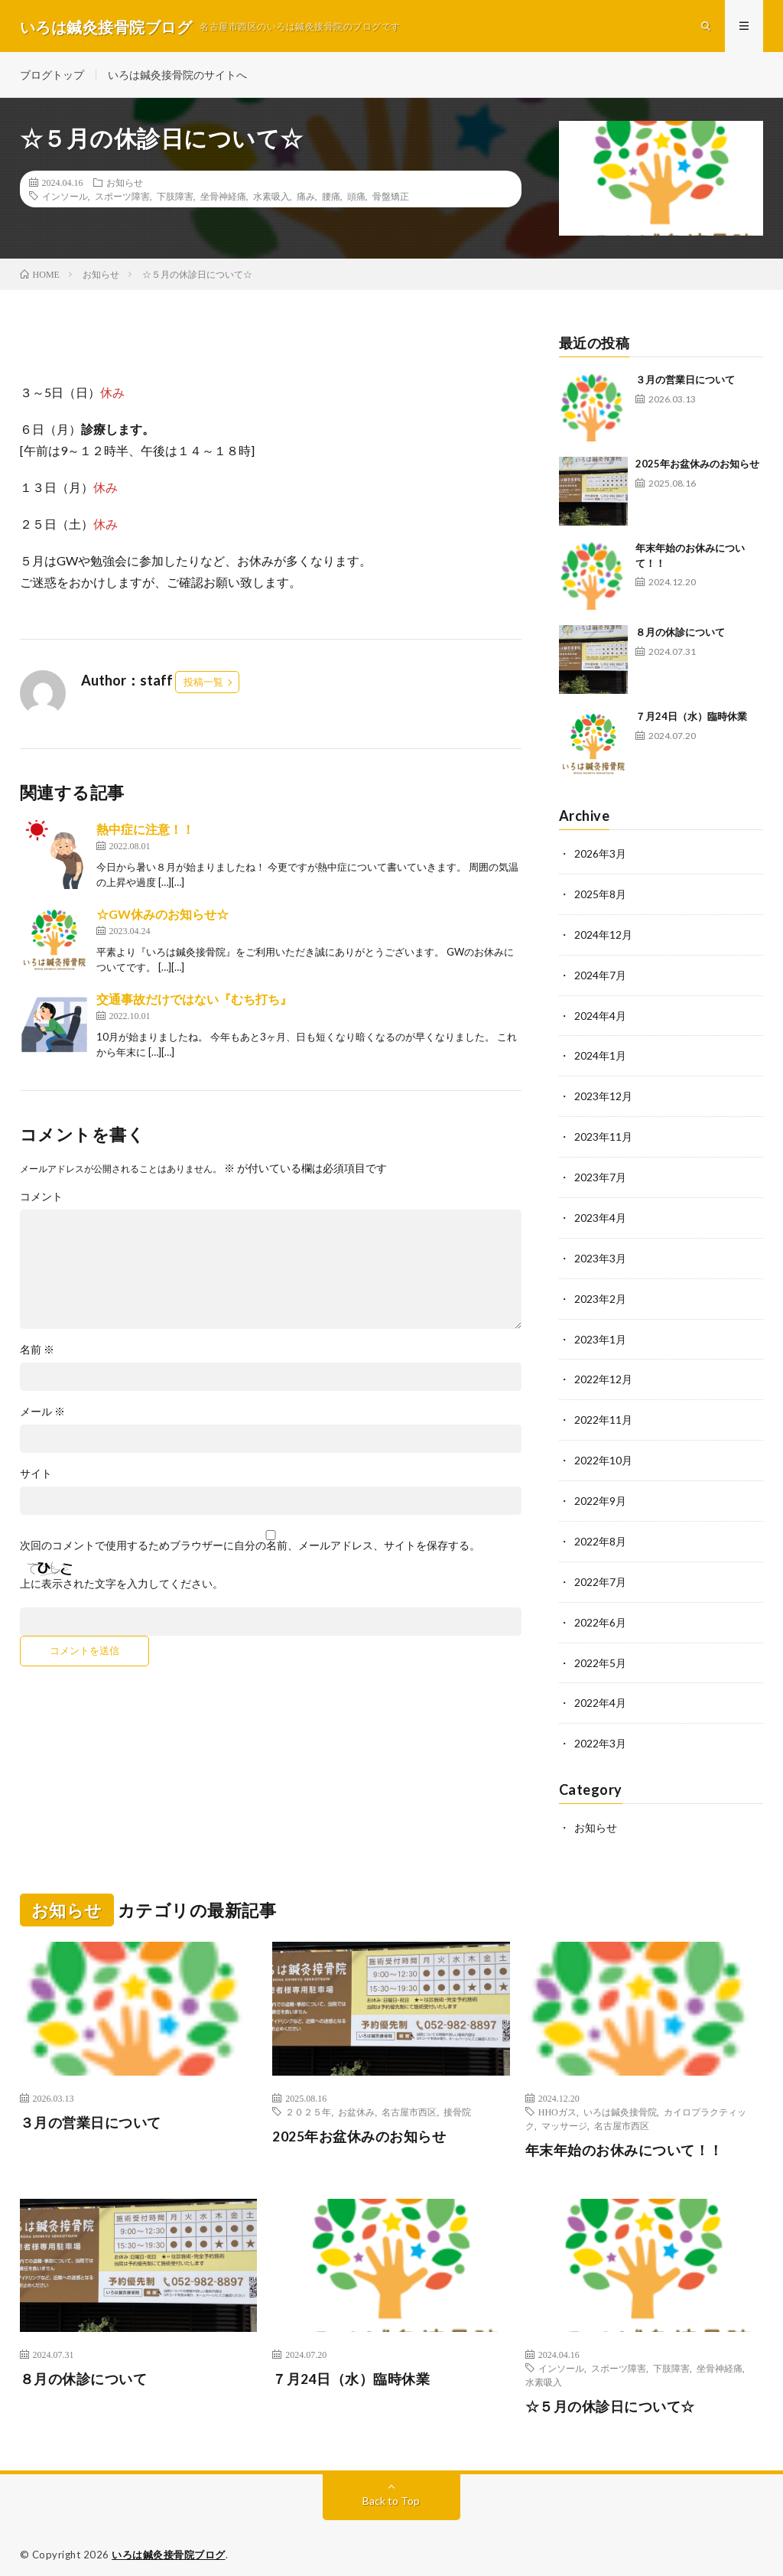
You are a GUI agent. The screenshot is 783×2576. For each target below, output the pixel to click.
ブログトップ (52, 76)
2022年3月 (600, 1730)
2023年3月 (600, 1253)
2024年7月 (600, 975)
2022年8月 (600, 1532)
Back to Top (391, 2487)
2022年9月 (600, 1492)
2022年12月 (603, 1372)
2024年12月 (603, 935)
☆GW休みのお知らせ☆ (162, 916)
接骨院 (457, 2097)
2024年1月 (600, 1054)
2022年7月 (600, 1571)
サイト (36, 1475)
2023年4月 (600, 1213)
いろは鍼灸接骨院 (620, 2097)
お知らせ (124, 184)
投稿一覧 (203, 684)
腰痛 (331, 198)
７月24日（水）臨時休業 (691, 718)
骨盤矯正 (390, 198)
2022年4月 (600, 1691)
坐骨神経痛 (223, 198)
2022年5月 (600, 1651)
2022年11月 (603, 1412)
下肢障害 (175, 198)
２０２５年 (308, 2097)
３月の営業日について (685, 382)
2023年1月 (600, 1333)
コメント (41, 1199)
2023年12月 (603, 1094)
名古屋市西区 (409, 2097)
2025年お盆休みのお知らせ (697, 466)
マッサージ (564, 2111)
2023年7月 (600, 1174)
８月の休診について (680, 634)
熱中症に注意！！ (145, 831)
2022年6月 (600, 1611)
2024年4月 (600, 1014)
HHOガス (557, 2097)
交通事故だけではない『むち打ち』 (194, 1001)
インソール (65, 198)
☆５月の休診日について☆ (610, 2393)
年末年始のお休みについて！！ (624, 2136)
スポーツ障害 (122, 198)
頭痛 (356, 198)
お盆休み (356, 2097)
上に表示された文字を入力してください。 (121, 1586)
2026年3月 (600, 855)
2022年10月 (603, 1452)
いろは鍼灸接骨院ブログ (169, 2541)
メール (42, 1413)
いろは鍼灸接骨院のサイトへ (177, 76)
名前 (37, 1352)
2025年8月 (600, 895)
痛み (306, 198)
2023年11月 (603, 1134)
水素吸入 (271, 198)
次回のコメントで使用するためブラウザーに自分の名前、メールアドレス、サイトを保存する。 (250, 1547)
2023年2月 (600, 1293)
